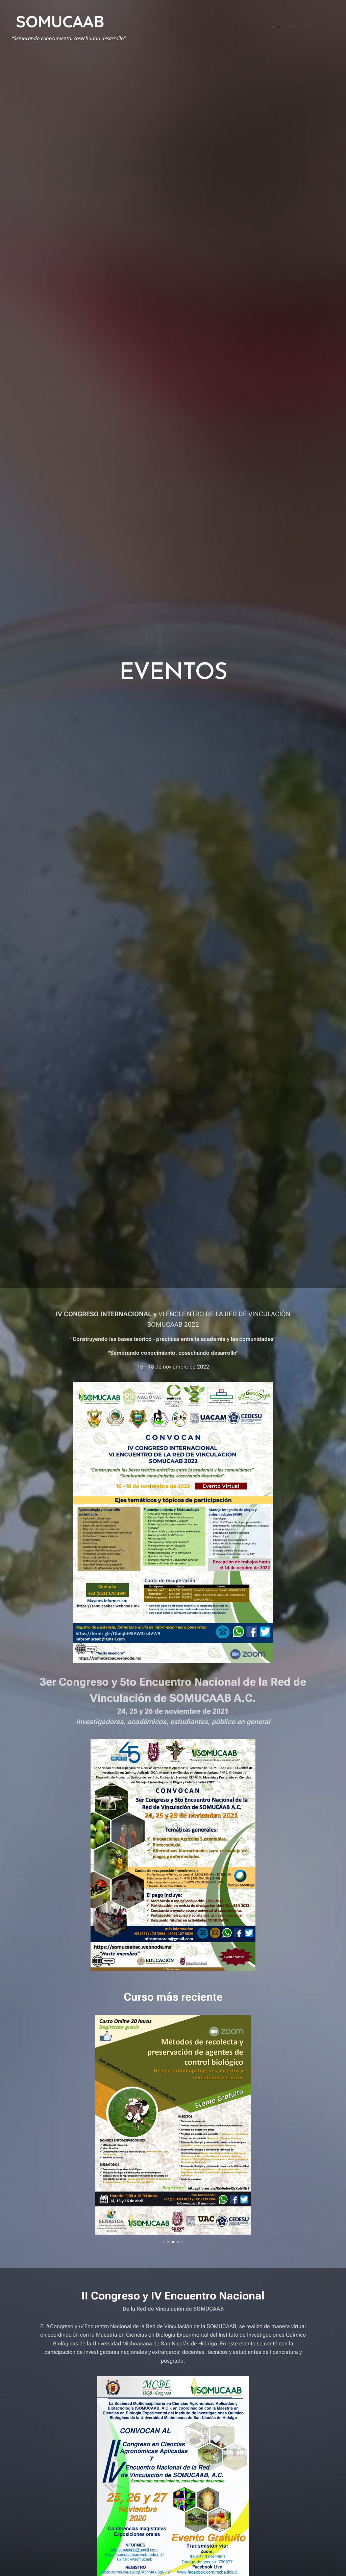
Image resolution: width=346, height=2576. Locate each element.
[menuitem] (289, 27)
